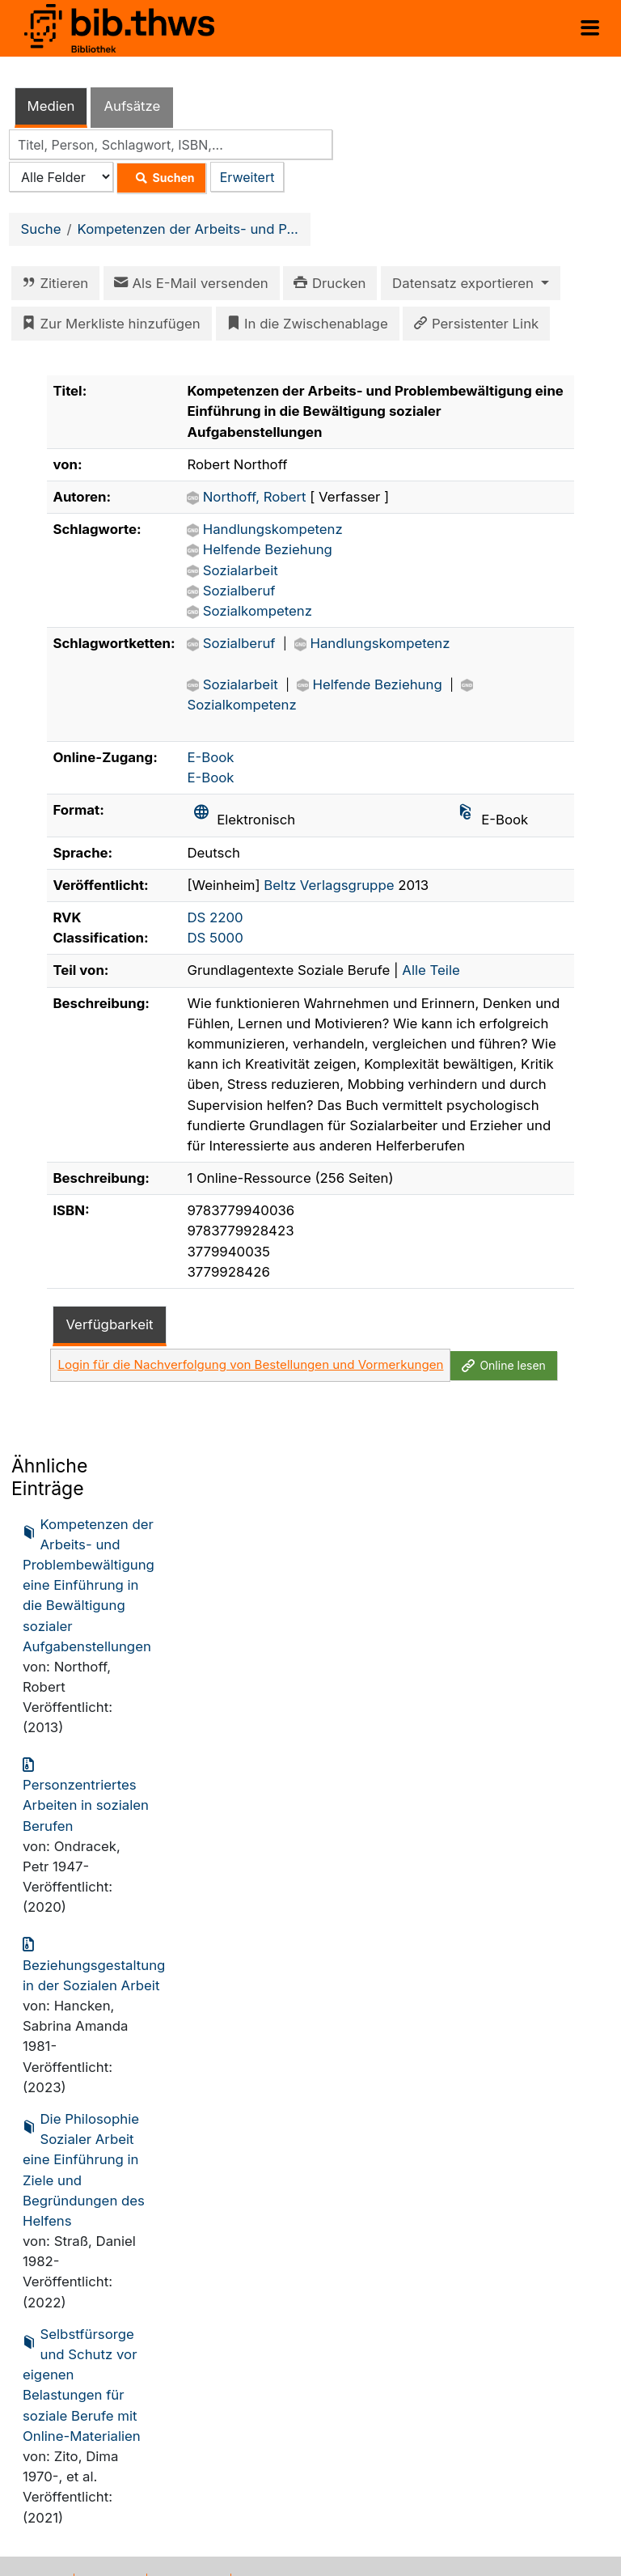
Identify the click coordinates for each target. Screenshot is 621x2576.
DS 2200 (215, 917)
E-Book (210, 757)
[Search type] (61, 177)
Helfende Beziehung (267, 549)
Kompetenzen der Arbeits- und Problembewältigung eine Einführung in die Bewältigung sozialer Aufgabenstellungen (88, 1584)
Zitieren (52, 283)
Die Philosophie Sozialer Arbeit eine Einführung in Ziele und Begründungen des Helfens (84, 2169)
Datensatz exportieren (465, 283)
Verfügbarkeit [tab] (109, 1324)
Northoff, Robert (256, 497)
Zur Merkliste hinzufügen (108, 323)
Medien (51, 106)
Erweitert (247, 177)
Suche (41, 229)
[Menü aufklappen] (590, 28)
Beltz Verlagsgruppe (329, 885)
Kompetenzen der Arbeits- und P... (188, 229)
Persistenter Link (473, 323)
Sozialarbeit (240, 570)
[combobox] (170, 144)
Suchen (161, 178)
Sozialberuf (239, 591)
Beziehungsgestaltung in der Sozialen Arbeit (94, 1963)
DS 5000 (215, 938)
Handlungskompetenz (273, 529)
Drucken (326, 283)
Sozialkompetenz (257, 611)
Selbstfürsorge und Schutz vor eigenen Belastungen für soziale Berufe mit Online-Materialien (82, 2384)
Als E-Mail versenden (188, 283)
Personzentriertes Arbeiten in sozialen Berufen (86, 1794)
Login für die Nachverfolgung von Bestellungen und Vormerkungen (250, 1364)
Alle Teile (430, 970)
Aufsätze (132, 106)
